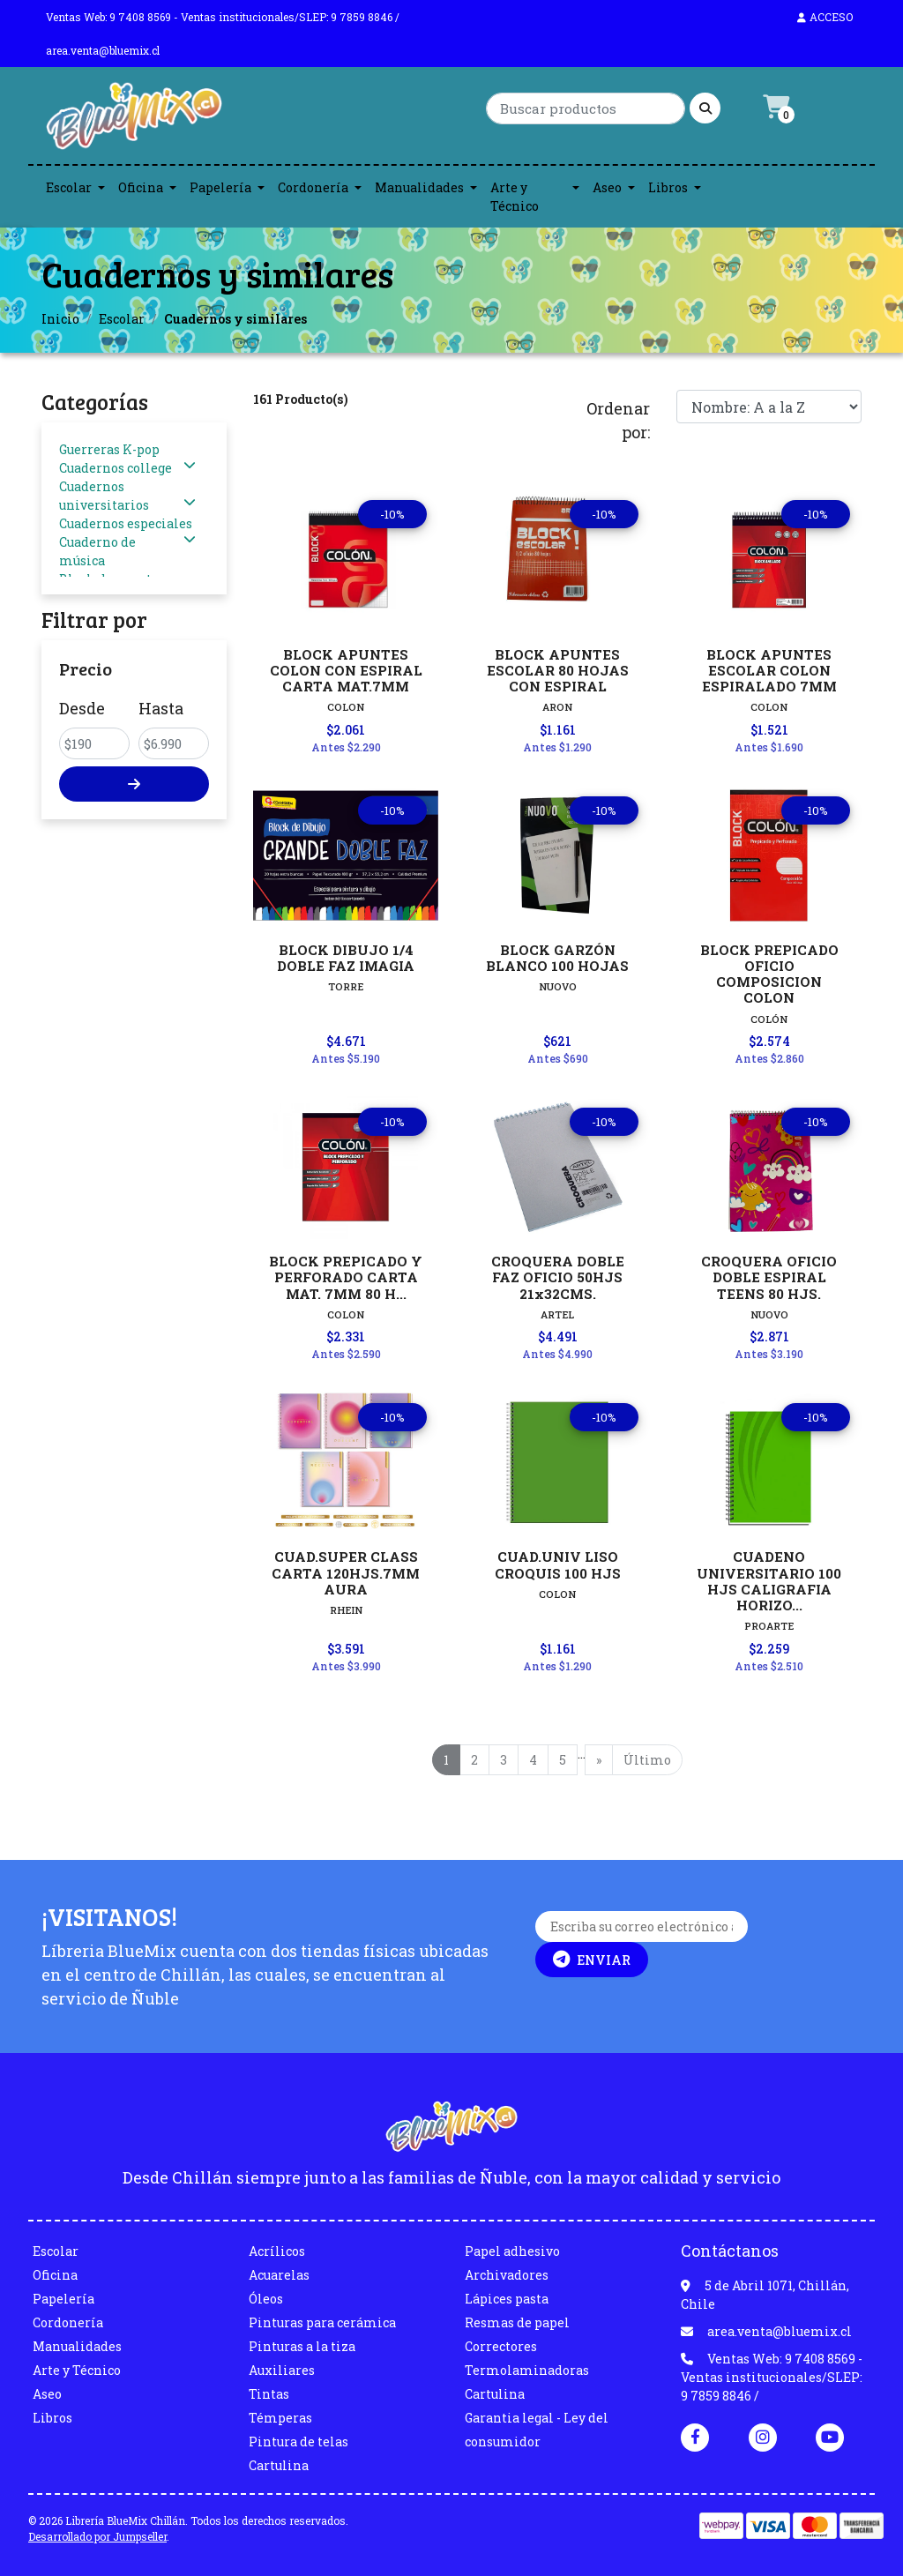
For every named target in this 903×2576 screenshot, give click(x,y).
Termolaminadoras (527, 2370)
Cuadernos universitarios (104, 495)
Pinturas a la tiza (302, 2346)
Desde (82, 708)
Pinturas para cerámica (322, 2322)
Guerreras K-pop (109, 449)
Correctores (501, 2346)
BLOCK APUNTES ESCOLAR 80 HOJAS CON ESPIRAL (558, 670)
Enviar (592, 1959)
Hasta (160, 708)
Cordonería (313, 187)
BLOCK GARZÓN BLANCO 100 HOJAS (557, 957)
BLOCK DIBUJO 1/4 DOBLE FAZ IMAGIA (345, 957)
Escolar (69, 187)
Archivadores (507, 2274)
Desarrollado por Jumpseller (97, 2536)
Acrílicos (277, 2251)
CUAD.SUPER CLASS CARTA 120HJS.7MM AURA (346, 1572)
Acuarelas (279, 2274)
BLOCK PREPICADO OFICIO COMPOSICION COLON (769, 974)
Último (647, 1759)
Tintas (269, 2394)
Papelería (220, 187)
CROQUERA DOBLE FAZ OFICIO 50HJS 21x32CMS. (557, 1277)
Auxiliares (282, 2370)
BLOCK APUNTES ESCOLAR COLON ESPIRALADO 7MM (769, 670)
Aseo (607, 187)
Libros (668, 187)
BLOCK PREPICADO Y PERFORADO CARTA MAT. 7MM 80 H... (345, 1277)
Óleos (266, 2298)
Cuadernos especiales (125, 523)
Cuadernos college (115, 467)
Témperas (280, 2417)
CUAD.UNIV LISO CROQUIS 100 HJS (558, 1564)
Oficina (140, 187)
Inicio (60, 318)
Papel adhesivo (512, 2251)
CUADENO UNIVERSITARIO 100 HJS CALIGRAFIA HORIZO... (769, 1581)
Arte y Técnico (514, 196)
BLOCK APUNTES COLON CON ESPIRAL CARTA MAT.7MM (346, 670)
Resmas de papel (517, 2322)
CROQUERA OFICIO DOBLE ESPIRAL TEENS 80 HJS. (769, 1277)
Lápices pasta (507, 2298)
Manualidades (419, 187)
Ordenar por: (618, 420)
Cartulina (279, 2465)
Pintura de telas (298, 2441)
